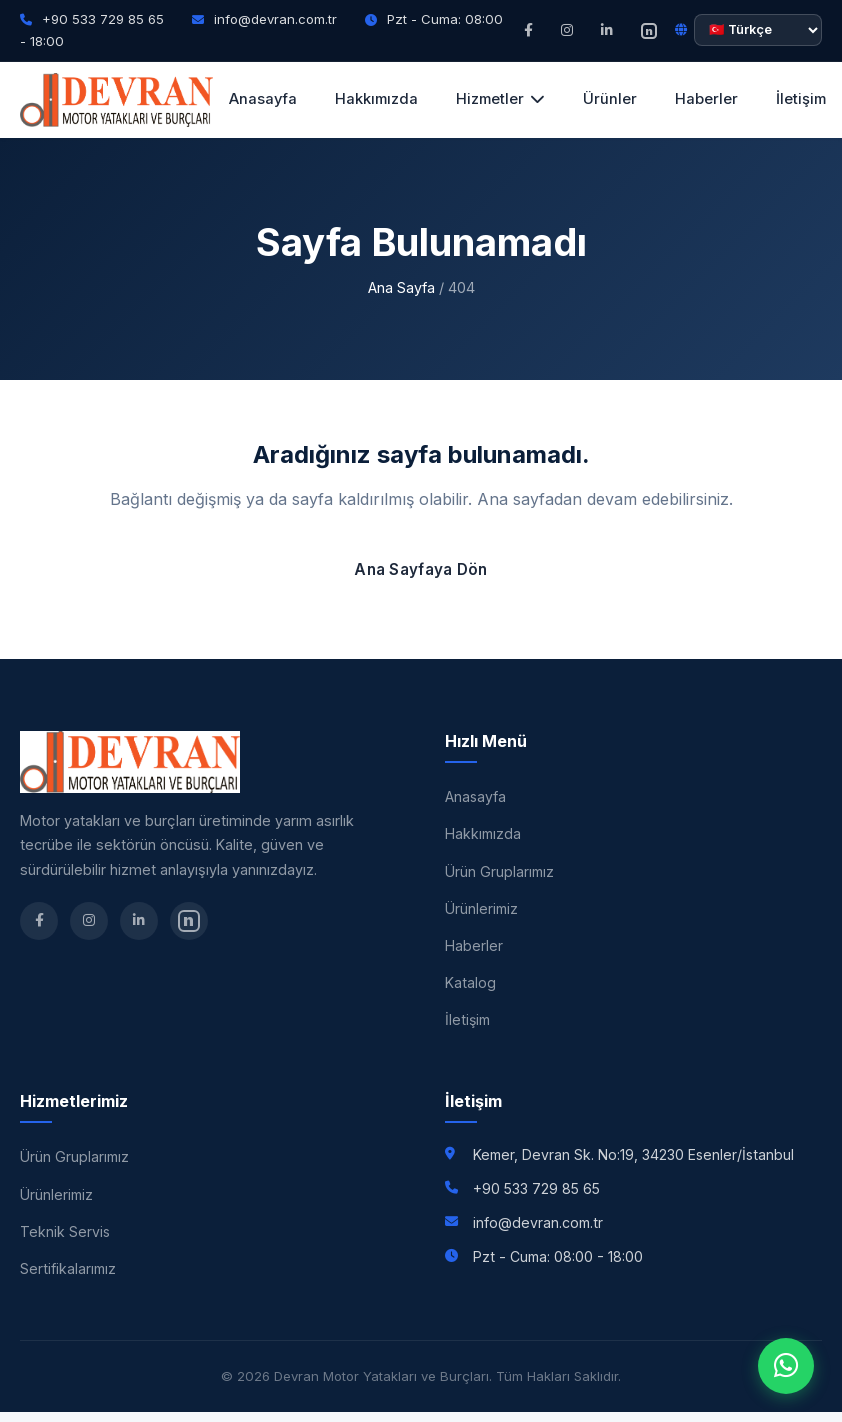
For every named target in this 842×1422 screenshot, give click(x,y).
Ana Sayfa (401, 287)
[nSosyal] (649, 30)
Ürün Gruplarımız (499, 871)
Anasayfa (263, 99)
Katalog (470, 982)
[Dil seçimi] (758, 30)
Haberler (706, 99)
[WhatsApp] (786, 1366)
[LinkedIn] (607, 30)
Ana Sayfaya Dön (421, 569)
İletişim (467, 1019)
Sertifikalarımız (68, 1268)
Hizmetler (500, 99)
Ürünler (610, 99)
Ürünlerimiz (481, 908)
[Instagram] (567, 30)
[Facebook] (528, 30)
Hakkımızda (376, 99)
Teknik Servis (65, 1231)
